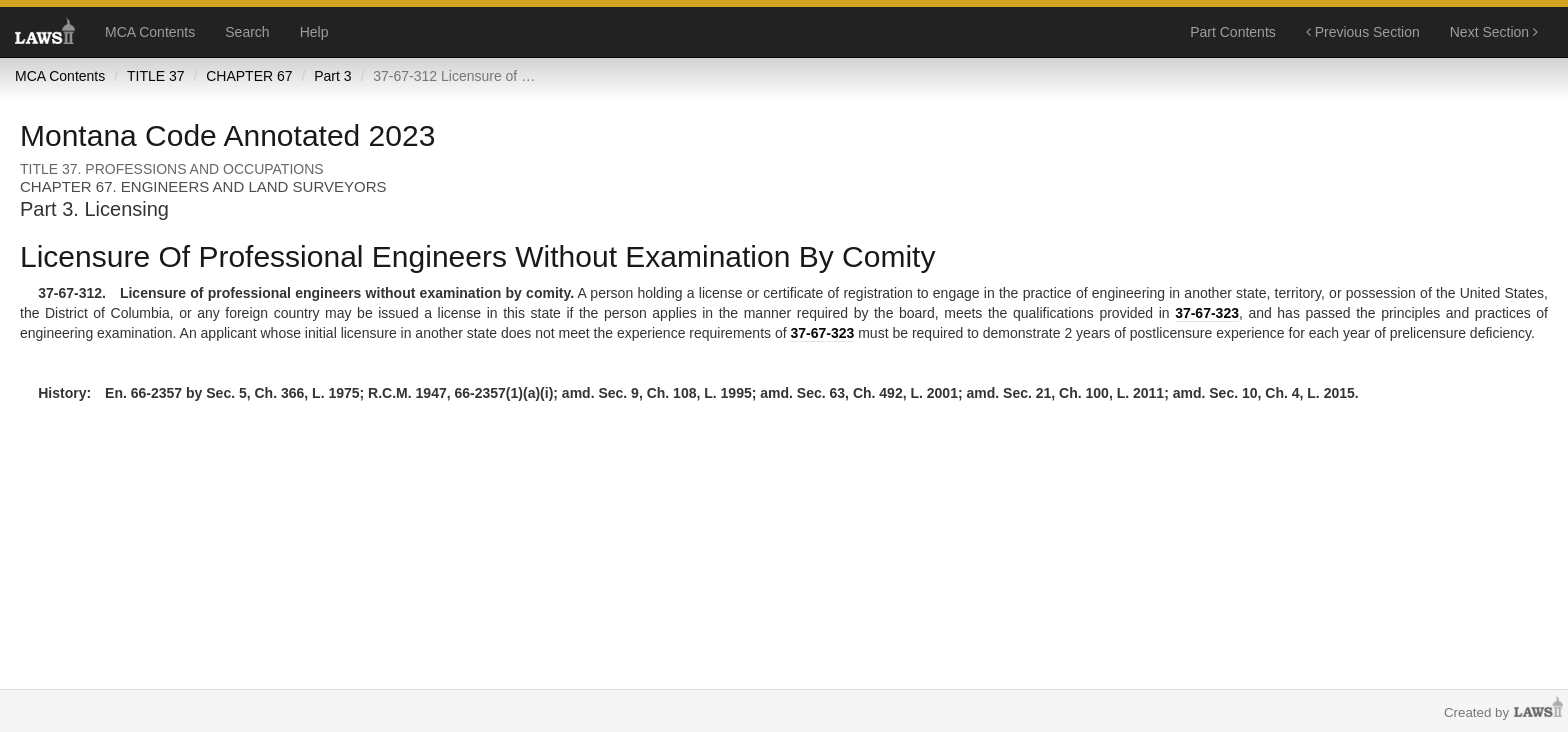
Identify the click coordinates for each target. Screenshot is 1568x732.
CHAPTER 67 (249, 76)
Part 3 (332, 76)
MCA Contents (150, 32)
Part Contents (1233, 32)
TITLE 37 (156, 76)
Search (247, 32)
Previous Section (1363, 32)
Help (314, 32)
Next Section (1494, 32)
